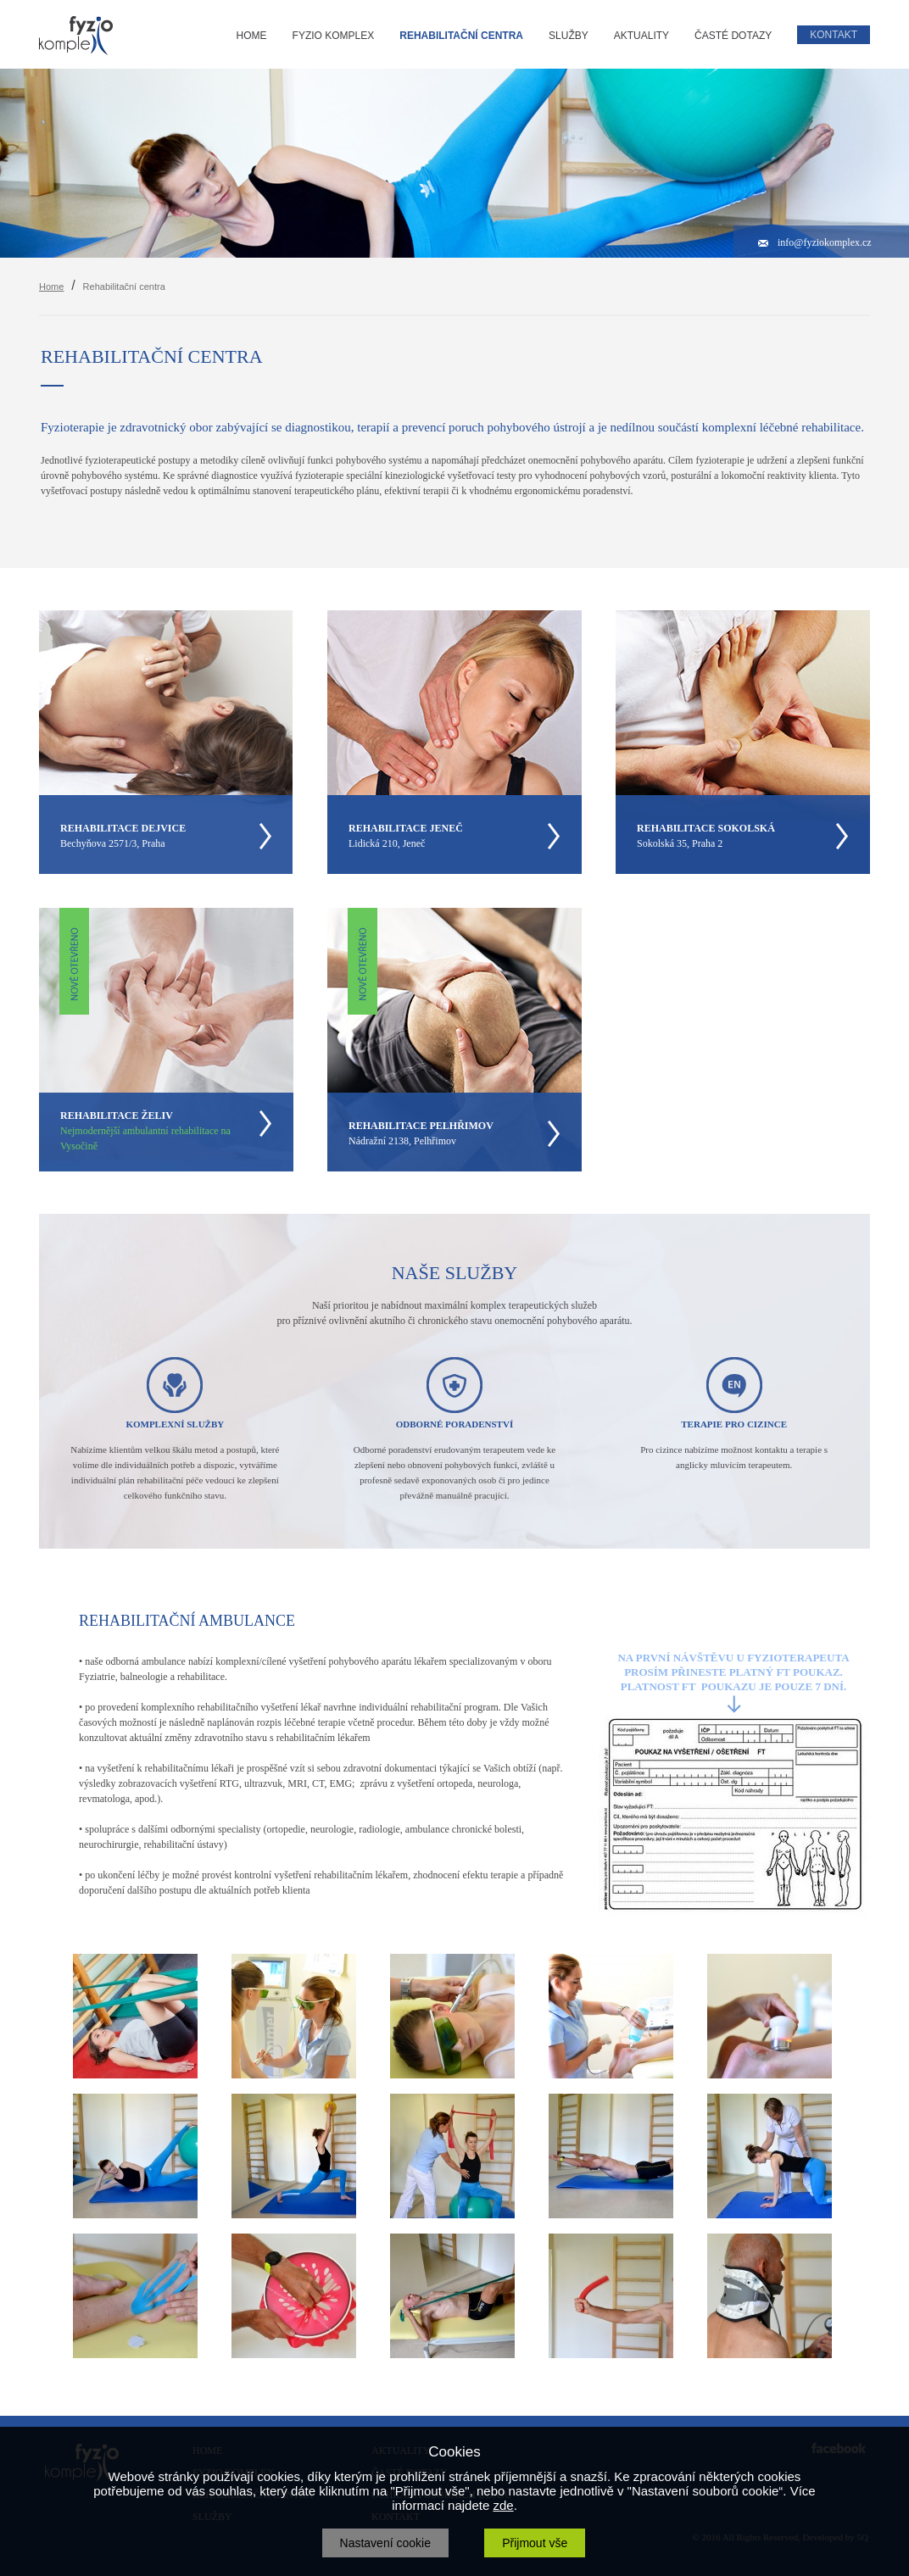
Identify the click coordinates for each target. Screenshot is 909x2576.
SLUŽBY (568, 36)
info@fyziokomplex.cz (825, 242)
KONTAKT (833, 35)
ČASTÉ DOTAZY (733, 36)
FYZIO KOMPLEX (334, 36)
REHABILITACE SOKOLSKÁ (706, 828)
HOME (252, 36)
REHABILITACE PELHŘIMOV (421, 1126)
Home (51, 286)
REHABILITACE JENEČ (406, 828)
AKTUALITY (641, 36)
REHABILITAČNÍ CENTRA (461, 36)
